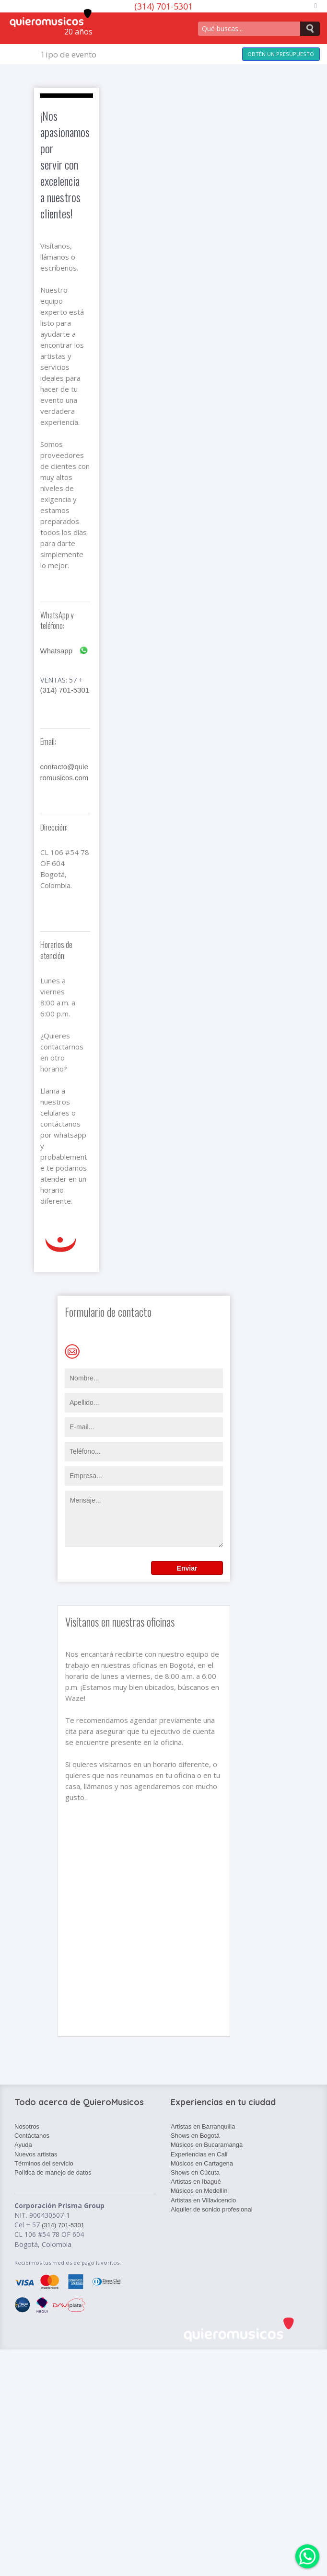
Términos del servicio (43, 2163)
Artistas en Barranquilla (203, 2126)
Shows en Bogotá (195, 2135)
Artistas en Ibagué (196, 2181)
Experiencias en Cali (199, 2154)
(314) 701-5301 (65, 690)
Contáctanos (31, 2135)
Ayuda (23, 2144)
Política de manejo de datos (52, 2172)
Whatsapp (64, 651)
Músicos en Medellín (199, 2190)
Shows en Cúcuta (195, 2172)
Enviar (187, 1568)
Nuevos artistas (36, 2154)
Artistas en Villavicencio (203, 2200)
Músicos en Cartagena (202, 2163)
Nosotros (26, 2126)
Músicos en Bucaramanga (207, 2144)
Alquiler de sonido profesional (212, 2209)
